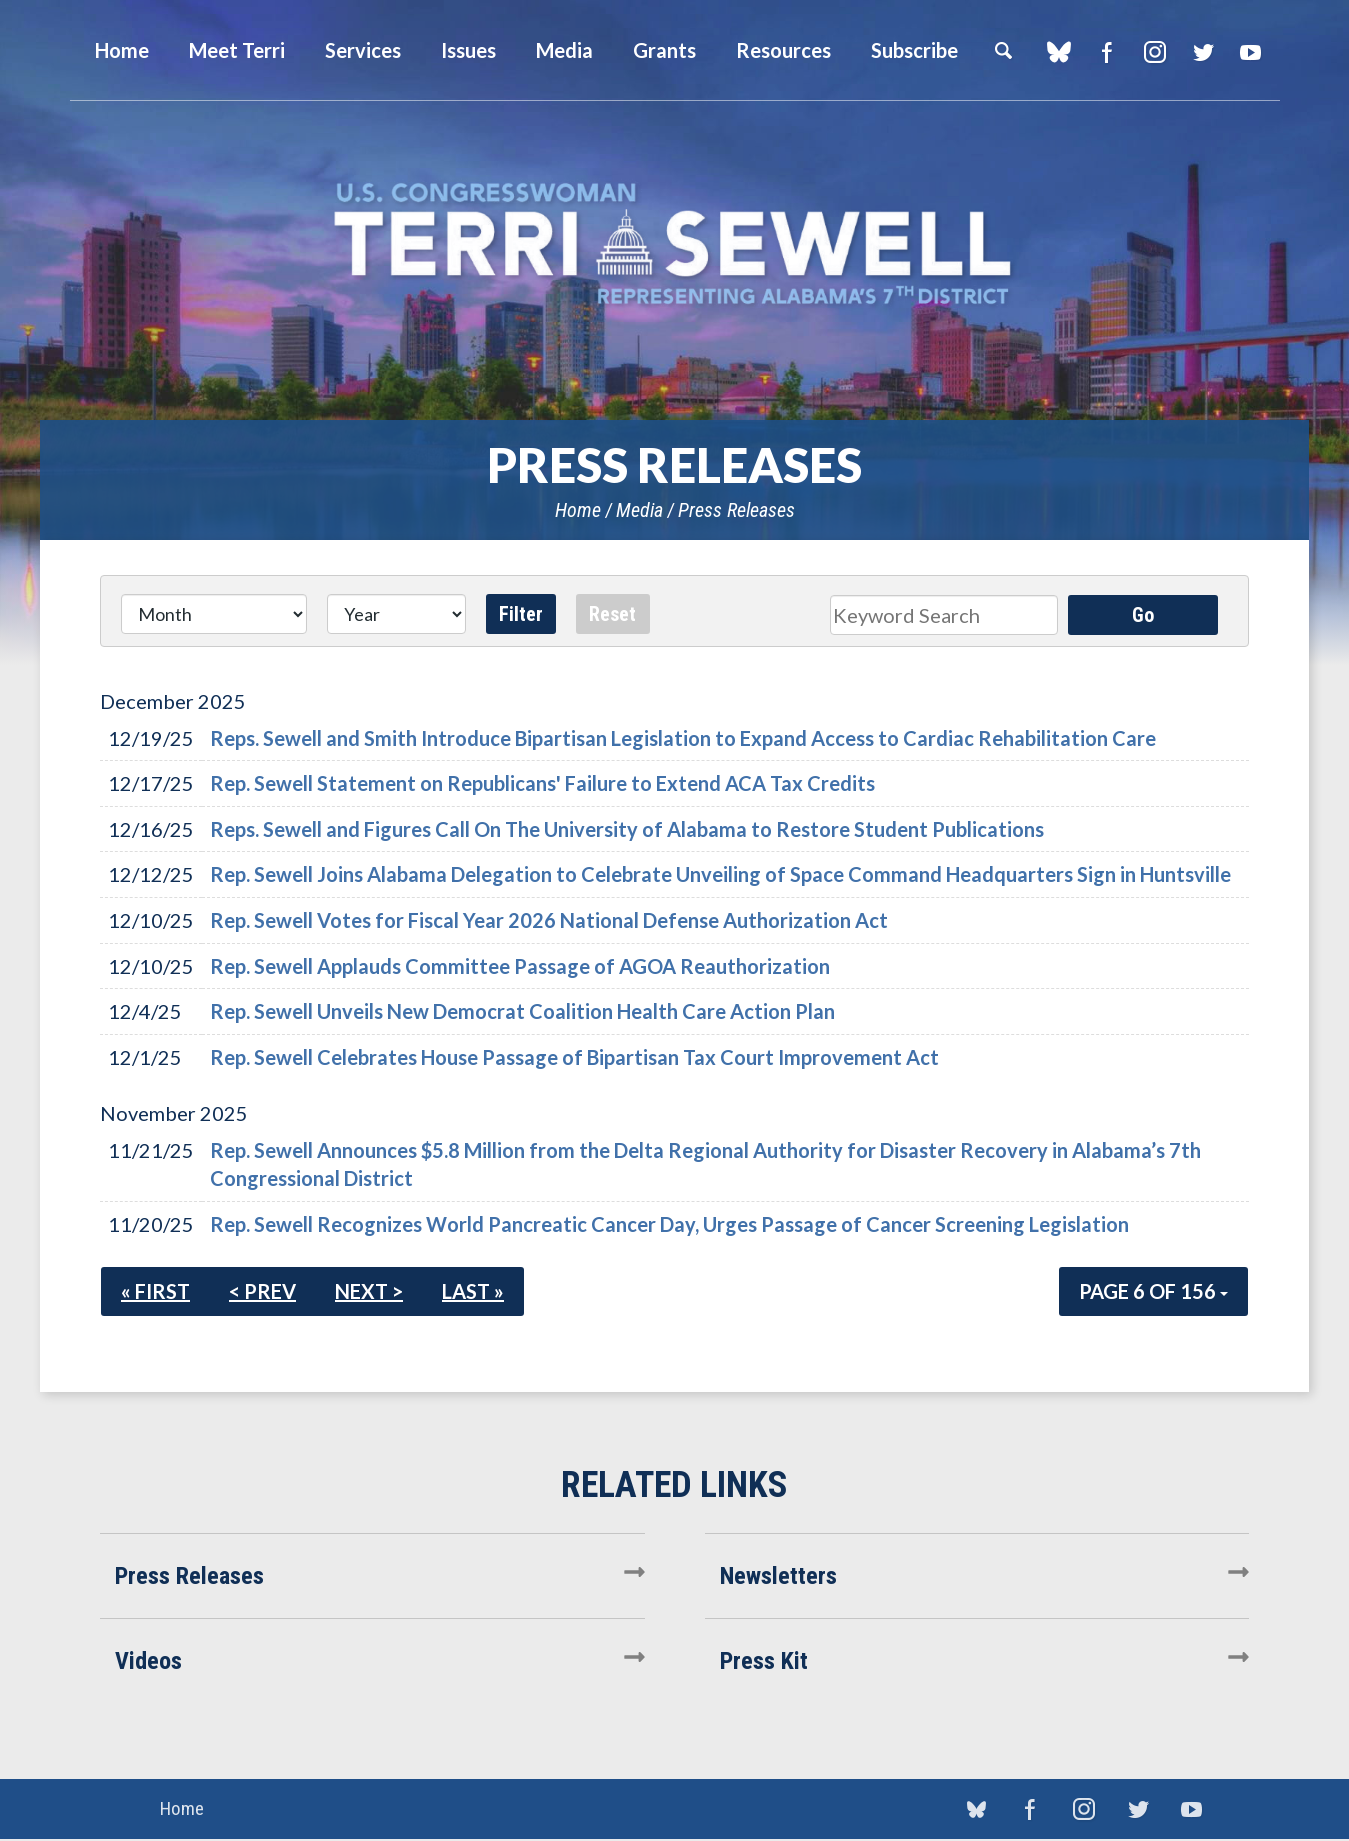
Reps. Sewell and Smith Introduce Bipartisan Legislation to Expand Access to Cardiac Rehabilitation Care (683, 738)
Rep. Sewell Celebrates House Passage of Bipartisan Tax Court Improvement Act (574, 1057)
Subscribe (914, 50)
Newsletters (778, 1576)
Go (1143, 615)
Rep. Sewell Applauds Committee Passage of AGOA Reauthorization (520, 966)
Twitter (1203, 52)
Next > (369, 1291)
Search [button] (1003, 50)
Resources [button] (783, 50)
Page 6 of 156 (1153, 1291)
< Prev (262, 1291)
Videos (148, 1661)
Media (639, 510)
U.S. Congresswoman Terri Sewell (675, 244)
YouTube (1251, 52)
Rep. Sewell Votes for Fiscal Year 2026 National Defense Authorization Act (549, 920)
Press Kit (764, 1661)
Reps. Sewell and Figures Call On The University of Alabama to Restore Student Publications (627, 829)
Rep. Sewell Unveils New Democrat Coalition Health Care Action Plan (522, 1011)
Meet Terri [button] (237, 50)
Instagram (1155, 52)
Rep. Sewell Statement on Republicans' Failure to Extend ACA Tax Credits (542, 783)
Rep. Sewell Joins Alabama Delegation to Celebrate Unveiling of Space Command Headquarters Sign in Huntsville (720, 874)
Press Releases (736, 510)
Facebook (1107, 52)
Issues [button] (468, 50)
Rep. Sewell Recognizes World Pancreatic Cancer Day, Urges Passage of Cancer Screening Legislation (669, 1224)
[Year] (396, 614)
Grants (664, 50)
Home (578, 510)
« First (155, 1291)
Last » (473, 1291)
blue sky (1059, 52)
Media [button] (564, 50)
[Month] (214, 614)
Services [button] (363, 50)
